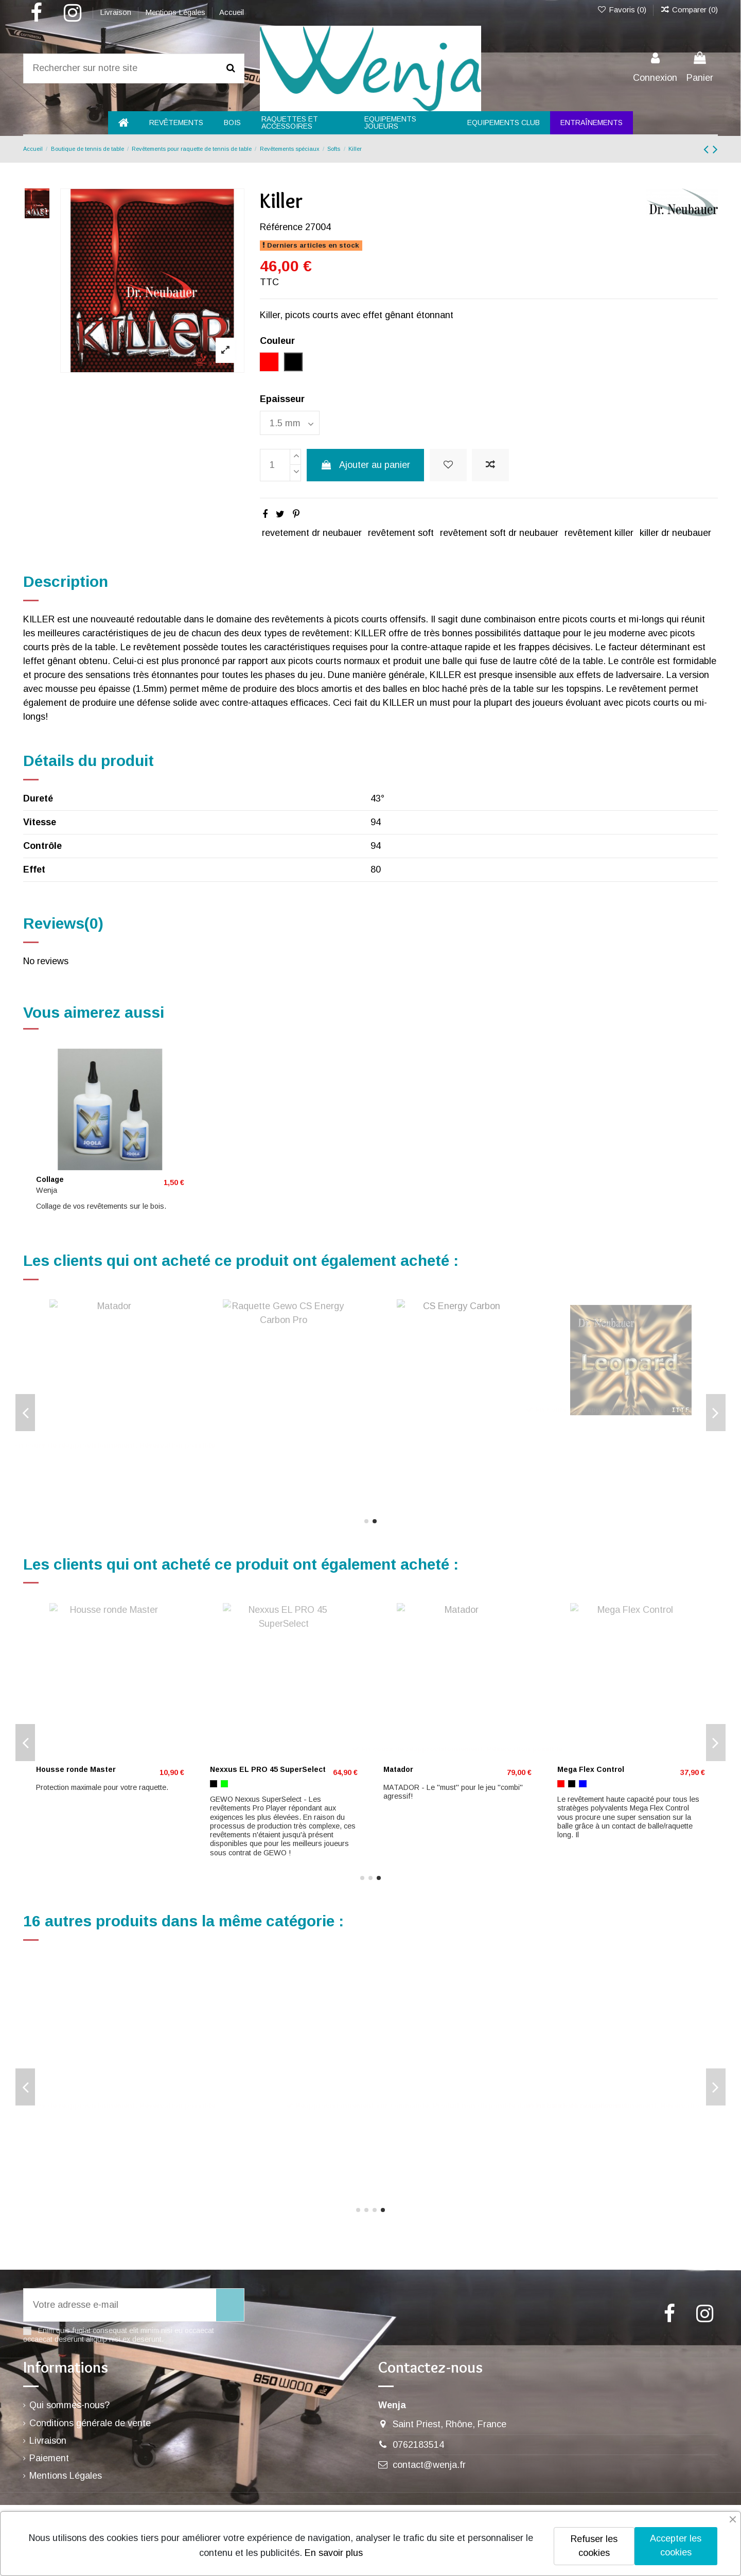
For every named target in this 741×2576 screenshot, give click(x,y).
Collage (50, 1179)
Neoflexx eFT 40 (65, 1430)
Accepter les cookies (675, 2545)
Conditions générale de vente (90, 2423)
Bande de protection (421, 1734)
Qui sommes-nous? (69, 2405)
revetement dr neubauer (312, 533)
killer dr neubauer (675, 533)
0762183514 (418, 2445)
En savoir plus (334, 2553)
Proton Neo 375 (585, 1734)
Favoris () (622, 9)
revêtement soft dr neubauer (499, 533)
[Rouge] (39, 1444)
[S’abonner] (230, 2305)
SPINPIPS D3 (59, 2126)
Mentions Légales (176, 12)
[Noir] (50, 1444)
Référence (281, 227)
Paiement (49, 2458)
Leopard (225, 1734)
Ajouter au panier (365, 465)
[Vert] (61, 1444)
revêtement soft (401, 533)
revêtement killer (598, 533)
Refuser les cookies (594, 2546)
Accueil (231, 12)
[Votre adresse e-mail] (120, 2305)
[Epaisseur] (290, 423)
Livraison (116, 12)
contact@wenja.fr (429, 2465)
